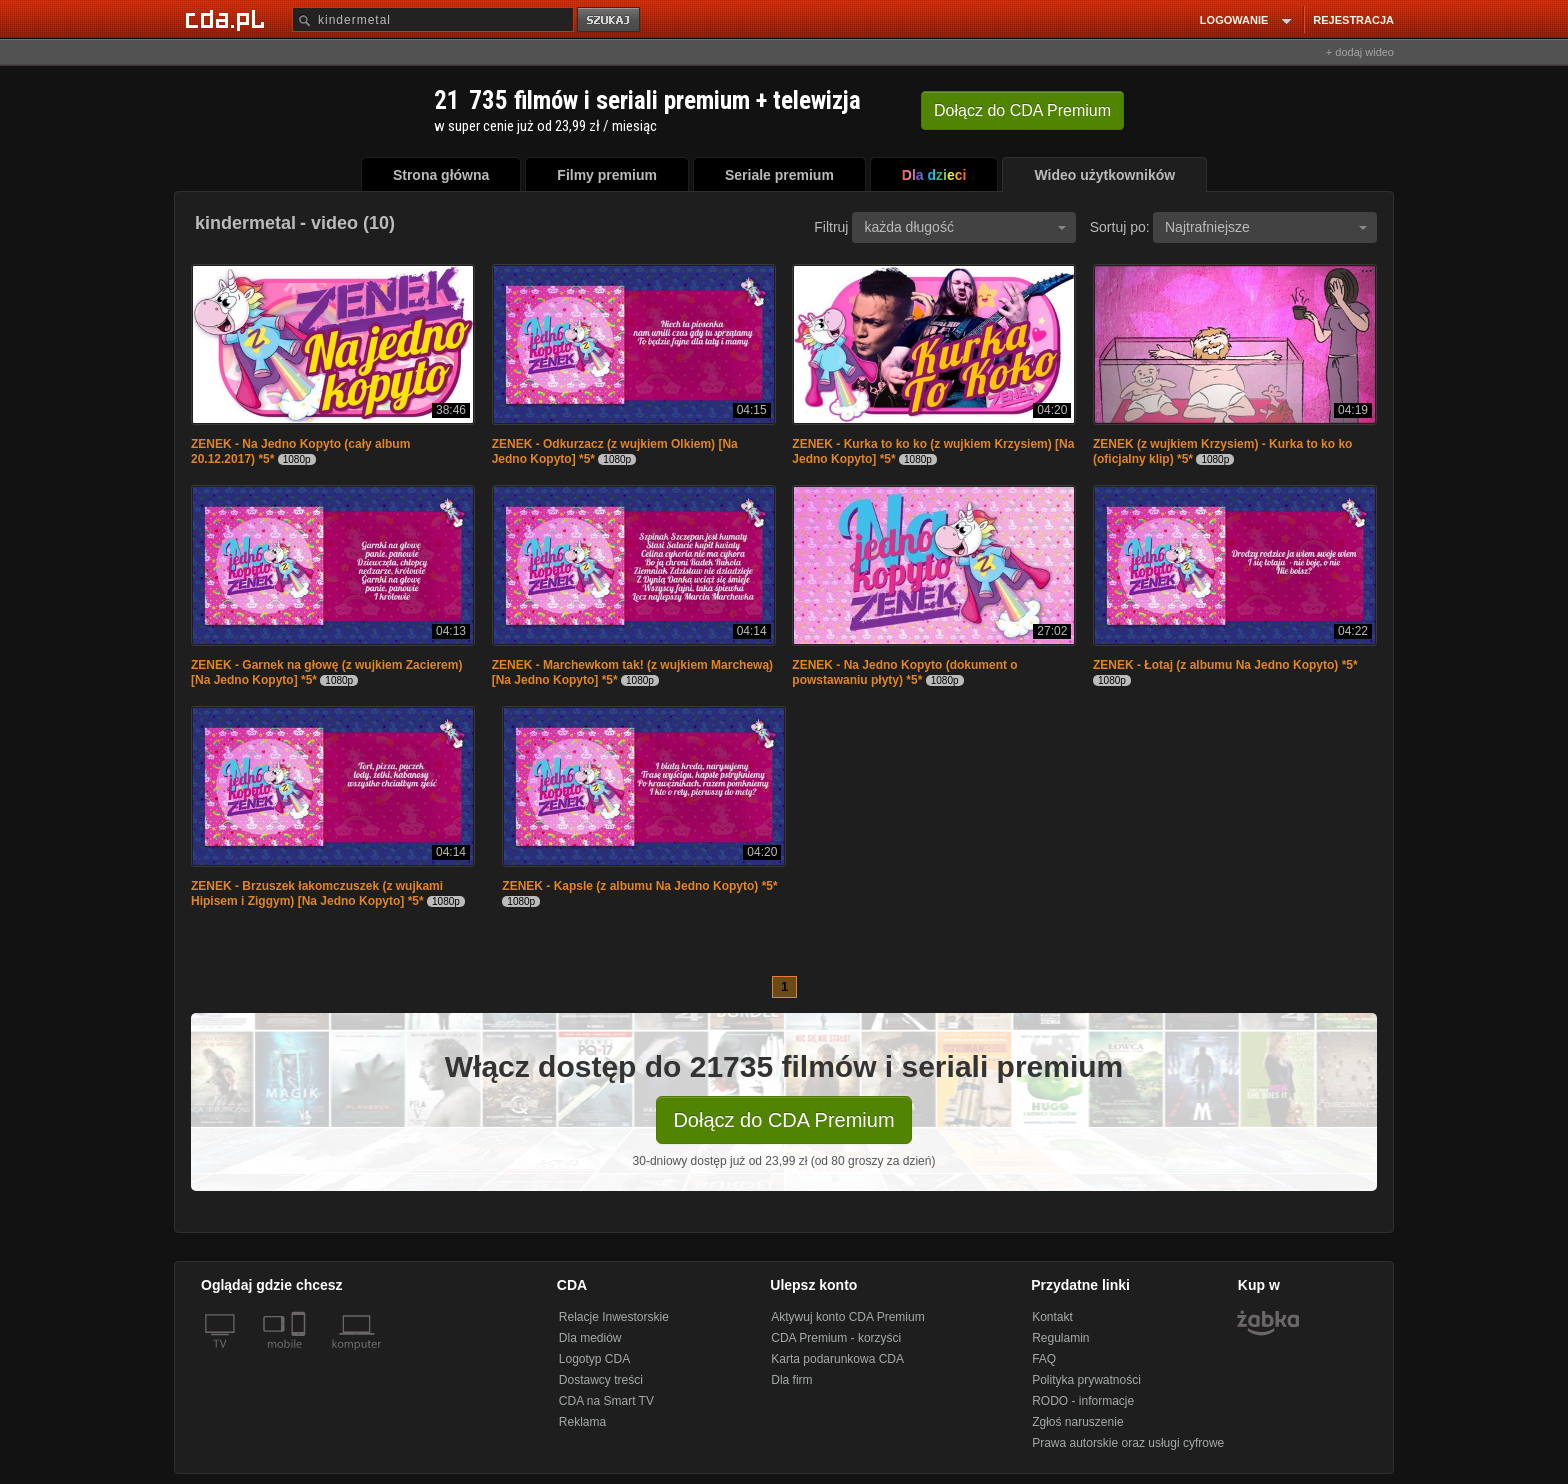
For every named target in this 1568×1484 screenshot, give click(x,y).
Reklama (582, 1422)
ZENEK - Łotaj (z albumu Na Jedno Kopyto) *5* (1225, 665)
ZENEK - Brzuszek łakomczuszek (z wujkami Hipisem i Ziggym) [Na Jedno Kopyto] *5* (317, 893)
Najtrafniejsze (1266, 227)
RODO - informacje (1083, 1401)
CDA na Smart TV (606, 1401)
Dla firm (791, 1380)
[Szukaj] (433, 19)
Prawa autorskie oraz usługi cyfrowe (1128, 1443)
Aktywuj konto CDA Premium (847, 1317)
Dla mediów (590, 1338)
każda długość (965, 227)
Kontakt (1052, 1317)
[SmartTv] (300, 1356)
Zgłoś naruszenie (1077, 1422)
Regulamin (1060, 1338)
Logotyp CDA (594, 1359)
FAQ (1044, 1359)
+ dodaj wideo (1360, 52)
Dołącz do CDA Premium (783, 1120)
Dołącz (1022, 110)
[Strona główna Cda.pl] (228, 19)
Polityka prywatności (1086, 1380)
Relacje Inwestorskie (614, 1317)
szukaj (610, 20)
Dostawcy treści (601, 1380)
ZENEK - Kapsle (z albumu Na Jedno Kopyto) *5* (639, 886)
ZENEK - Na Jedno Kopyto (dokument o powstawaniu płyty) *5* (904, 672)
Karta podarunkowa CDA (837, 1359)
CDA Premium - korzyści (836, 1338)
